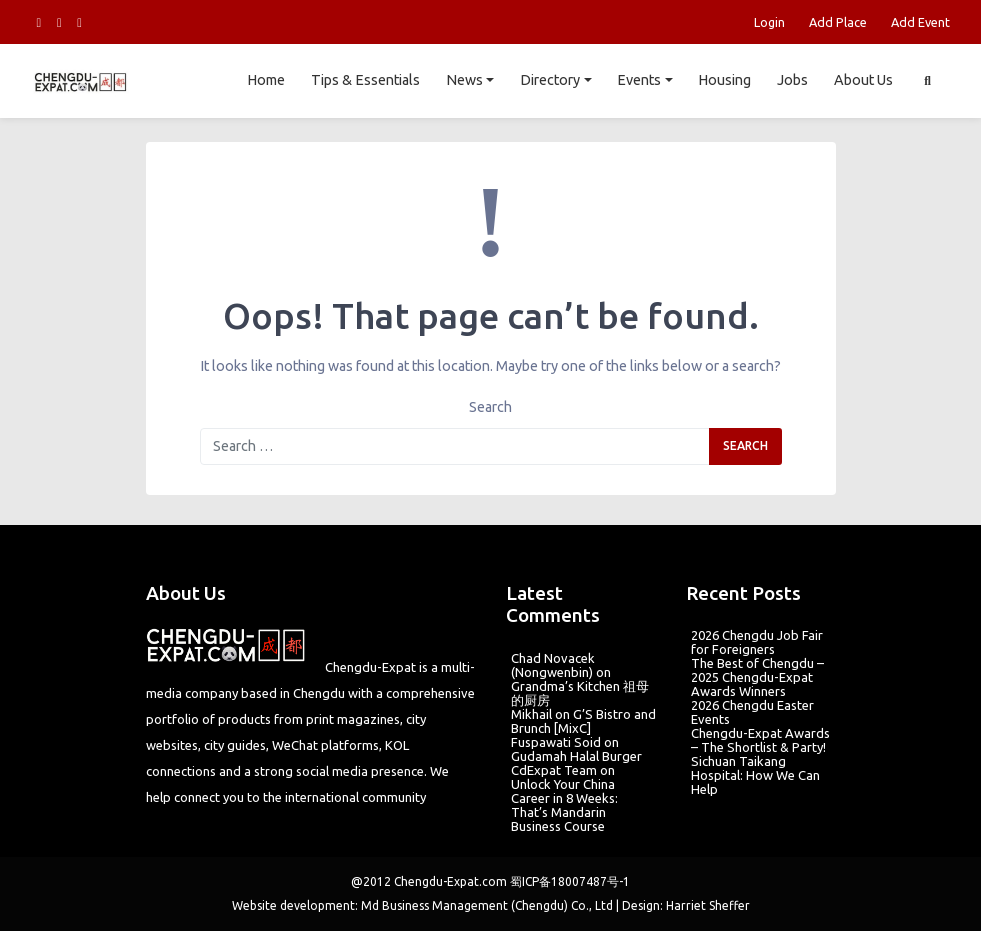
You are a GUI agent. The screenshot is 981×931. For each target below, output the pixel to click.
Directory (550, 80)
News (464, 80)
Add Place (838, 22)
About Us (863, 80)
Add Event (920, 22)
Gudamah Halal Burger (576, 756)
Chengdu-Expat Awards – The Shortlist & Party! (760, 740)
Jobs (792, 80)
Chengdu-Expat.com (450, 881)
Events (639, 80)
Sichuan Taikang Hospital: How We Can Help (755, 775)
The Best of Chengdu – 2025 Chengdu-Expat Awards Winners (757, 677)
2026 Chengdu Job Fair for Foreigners (757, 642)
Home (266, 80)
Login (769, 22)
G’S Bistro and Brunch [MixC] (583, 721)
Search (490, 407)
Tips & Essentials (365, 80)
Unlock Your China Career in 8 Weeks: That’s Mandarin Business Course (564, 805)
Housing (724, 80)
